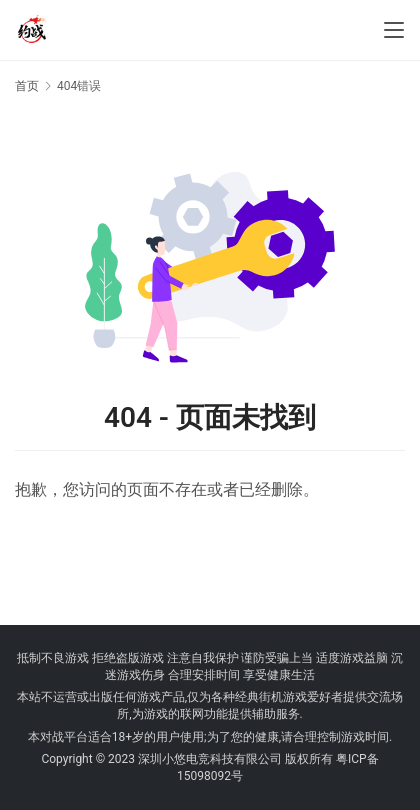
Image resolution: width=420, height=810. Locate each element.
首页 (27, 86)
